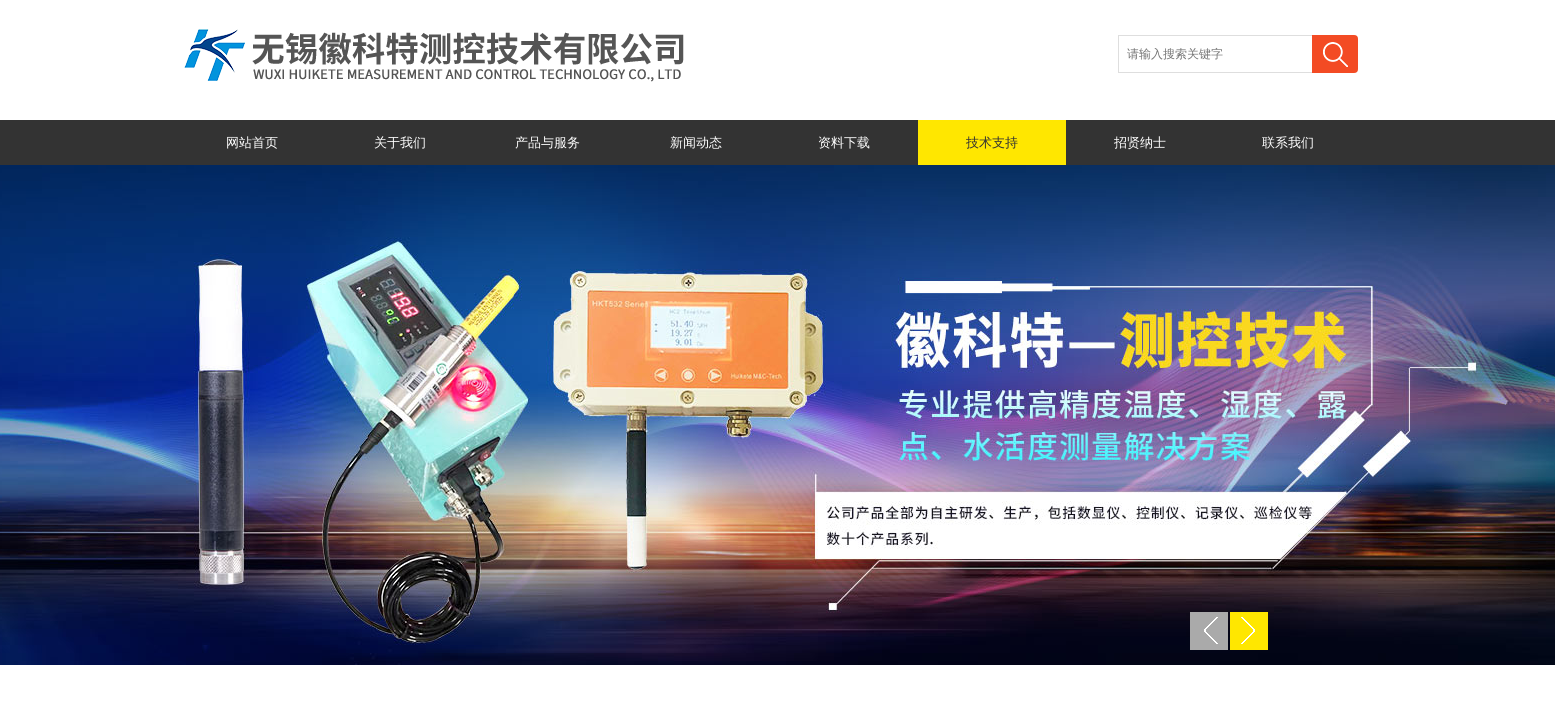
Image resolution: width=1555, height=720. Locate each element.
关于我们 (400, 142)
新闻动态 (696, 142)
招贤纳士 (1140, 142)
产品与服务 (547, 142)
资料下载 (844, 142)
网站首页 (252, 142)
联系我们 (1288, 142)
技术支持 (992, 142)
